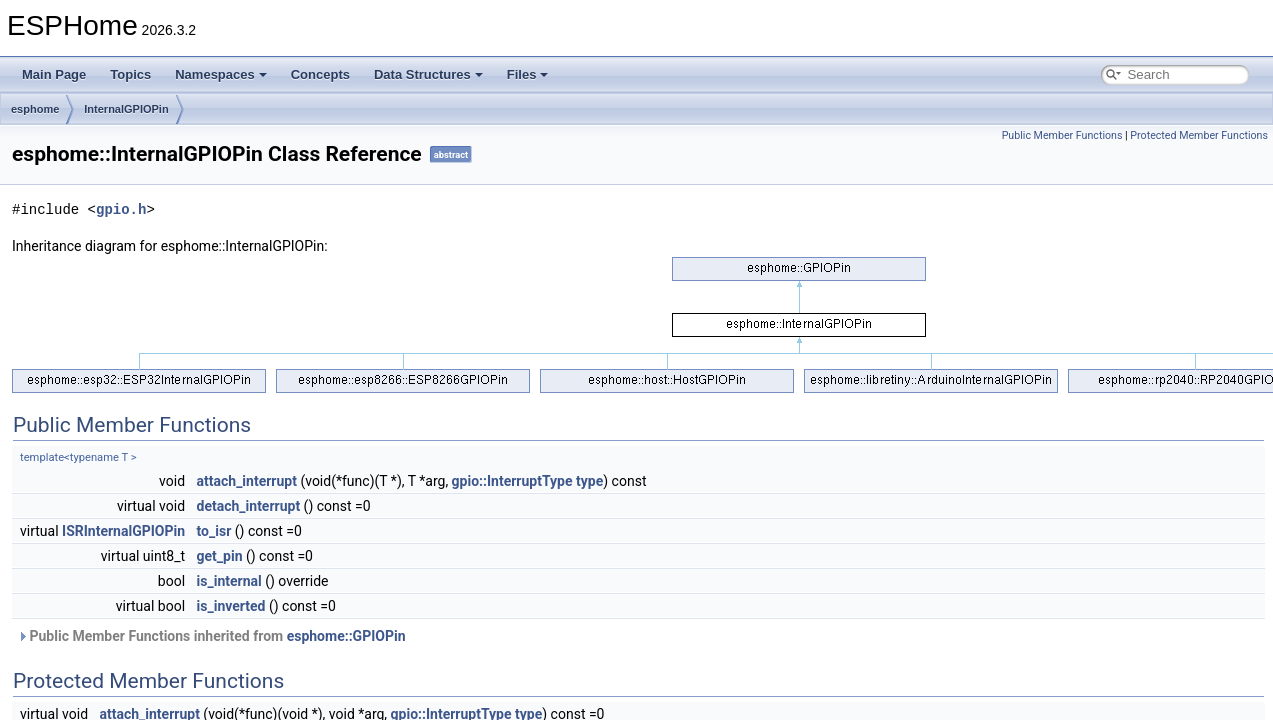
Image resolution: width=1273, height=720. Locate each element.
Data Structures (428, 74)
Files (528, 74)
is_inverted (231, 606)
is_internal (229, 581)
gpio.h (121, 209)
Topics (130, 74)
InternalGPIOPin (126, 109)
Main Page (54, 74)
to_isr (214, 531)
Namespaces (221, 74)
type (589, 481)
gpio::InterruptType (512, 481)
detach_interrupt (249, 506)
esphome (35, 109)
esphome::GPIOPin (346, 636)
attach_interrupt (247, 481)
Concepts (320, 74)
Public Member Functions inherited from (211, 636)
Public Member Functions (1062, 135)
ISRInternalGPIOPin (123, 531)
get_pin (220, 556)
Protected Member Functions (1199, 135)
